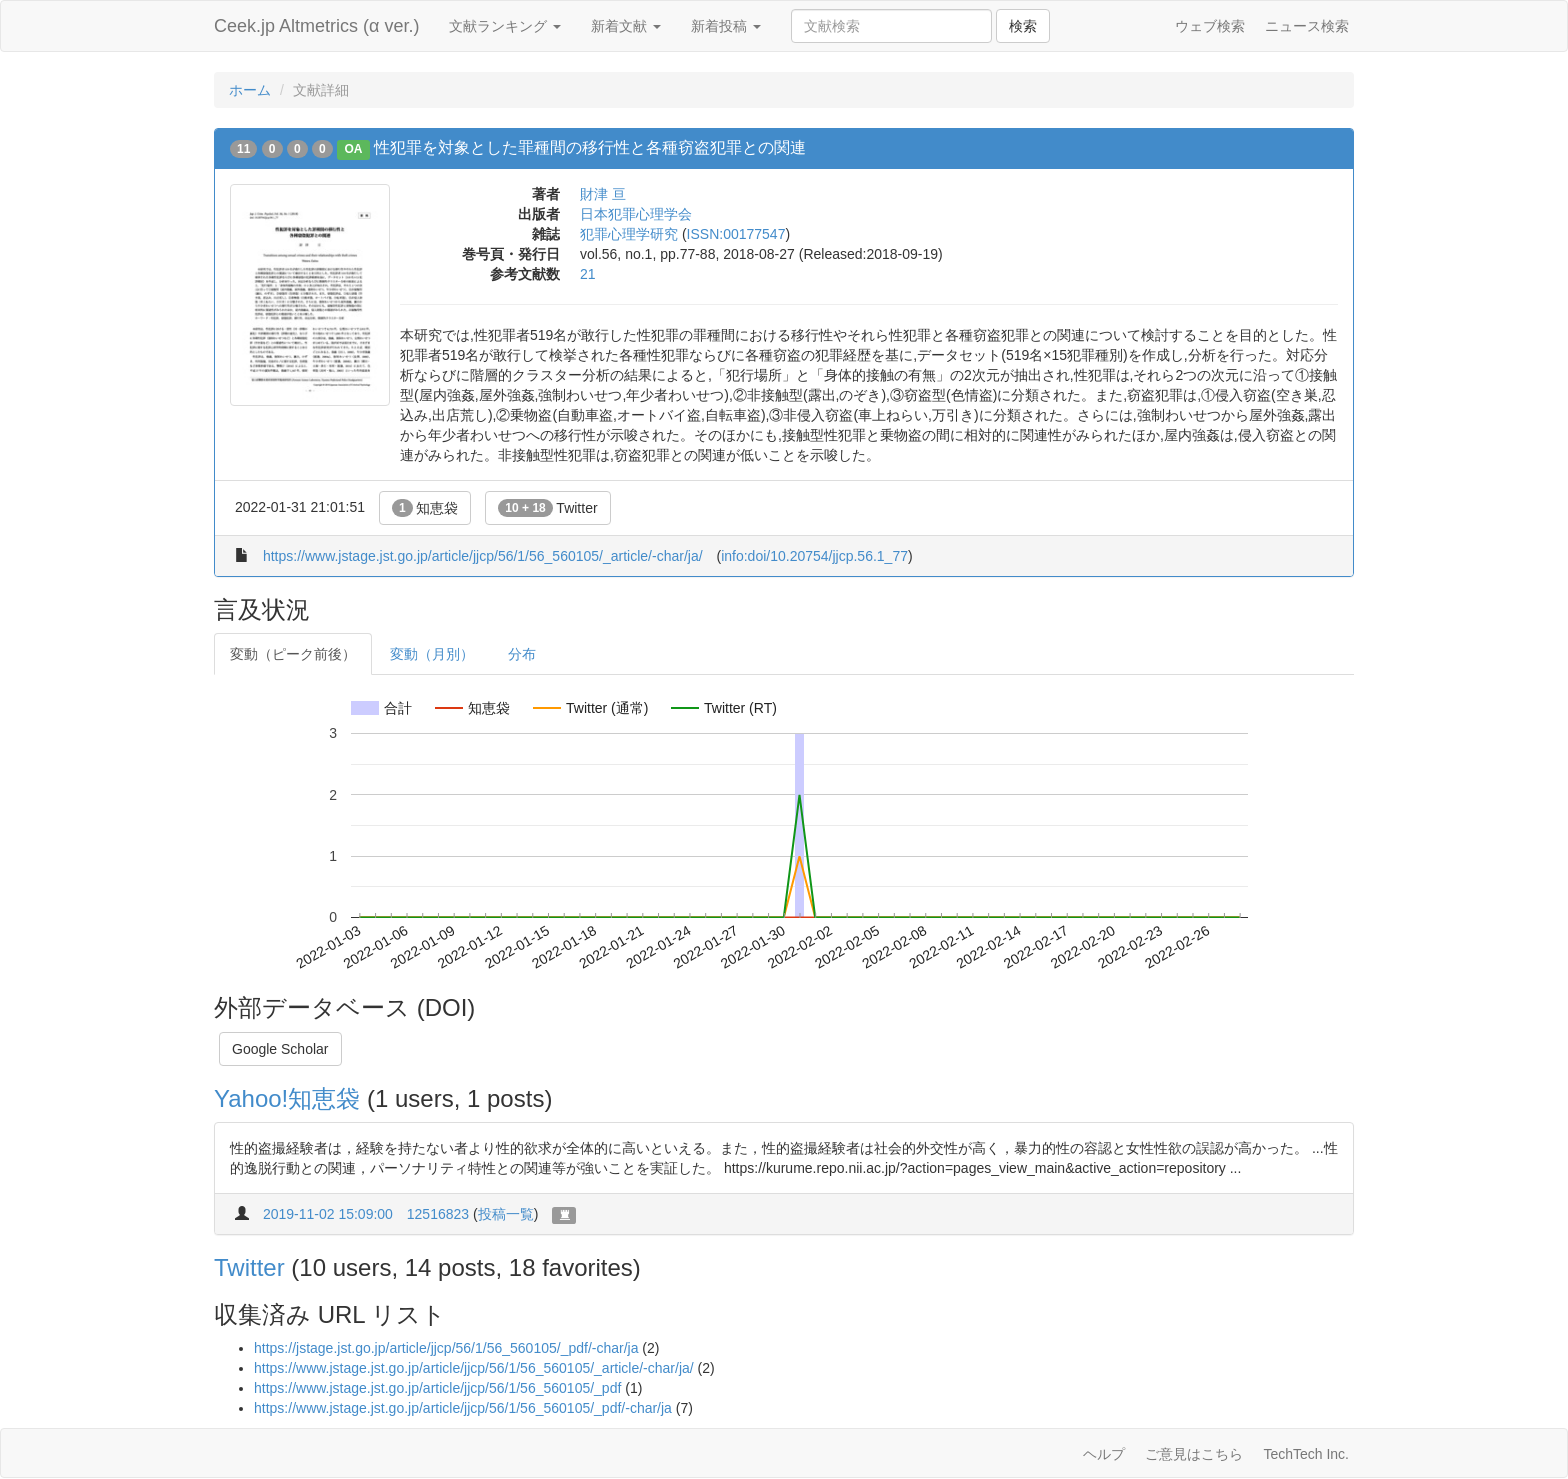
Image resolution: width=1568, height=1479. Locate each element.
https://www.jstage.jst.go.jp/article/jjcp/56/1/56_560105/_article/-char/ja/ (483, 556)
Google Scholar (280, 1049)
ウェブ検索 (1210, 26)
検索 (1023, 26)
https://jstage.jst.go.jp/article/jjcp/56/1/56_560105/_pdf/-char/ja (446, 1348)
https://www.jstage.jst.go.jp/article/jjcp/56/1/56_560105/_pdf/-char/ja (463, 1408)
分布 (522, 654)
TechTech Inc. (1306, 1454)
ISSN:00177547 (736, 234)
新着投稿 (726, 26)
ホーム (250, 90)
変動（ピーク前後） (293, 654)
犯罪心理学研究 (629, 234)
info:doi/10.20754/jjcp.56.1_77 (814, 556)
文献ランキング (505, 26)
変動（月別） (432, 654)
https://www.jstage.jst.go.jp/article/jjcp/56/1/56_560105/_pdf (437, 1388)
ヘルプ (1104, 1454)
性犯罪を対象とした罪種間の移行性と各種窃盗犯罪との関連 (590, 147)
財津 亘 (603, 194)
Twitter (547, 508)
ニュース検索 (1307, 26)
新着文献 (626, 26)
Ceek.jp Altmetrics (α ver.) (316, 26)
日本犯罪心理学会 (636, 214)
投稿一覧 (506, 1214)
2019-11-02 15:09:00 (328, 1214)
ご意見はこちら (1194, 1454)
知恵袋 (425, 508)
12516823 (438, 1214)
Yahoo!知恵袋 (287, 1098)
